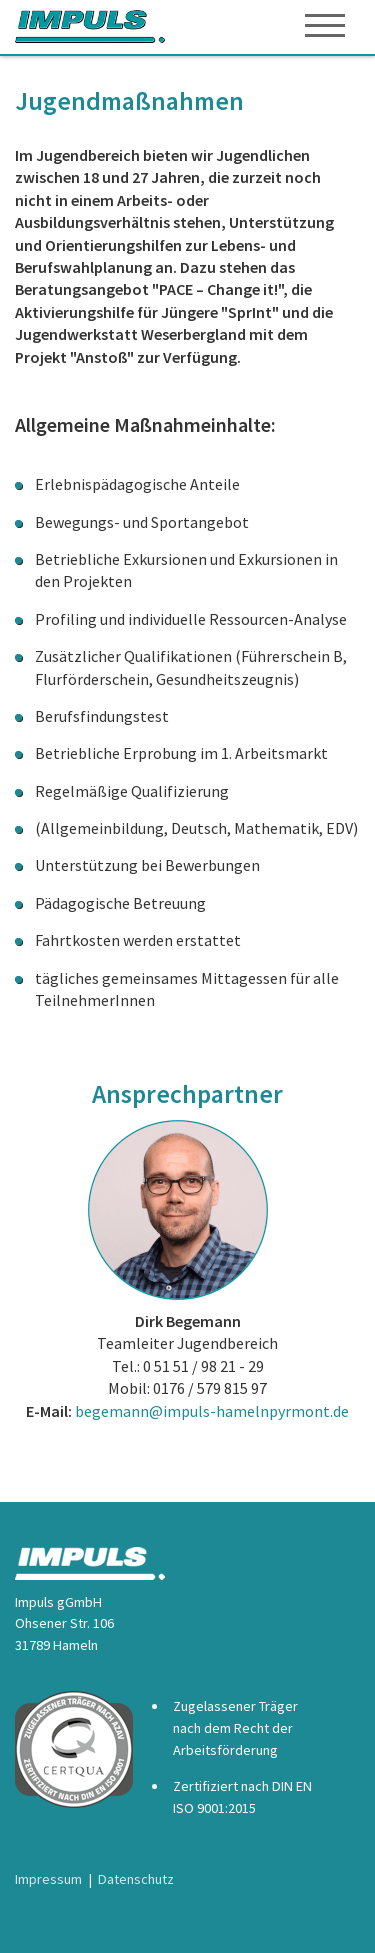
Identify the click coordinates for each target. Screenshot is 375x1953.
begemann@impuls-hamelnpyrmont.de (212, 1411)
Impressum (48, 1879)
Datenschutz (136, 1879)
